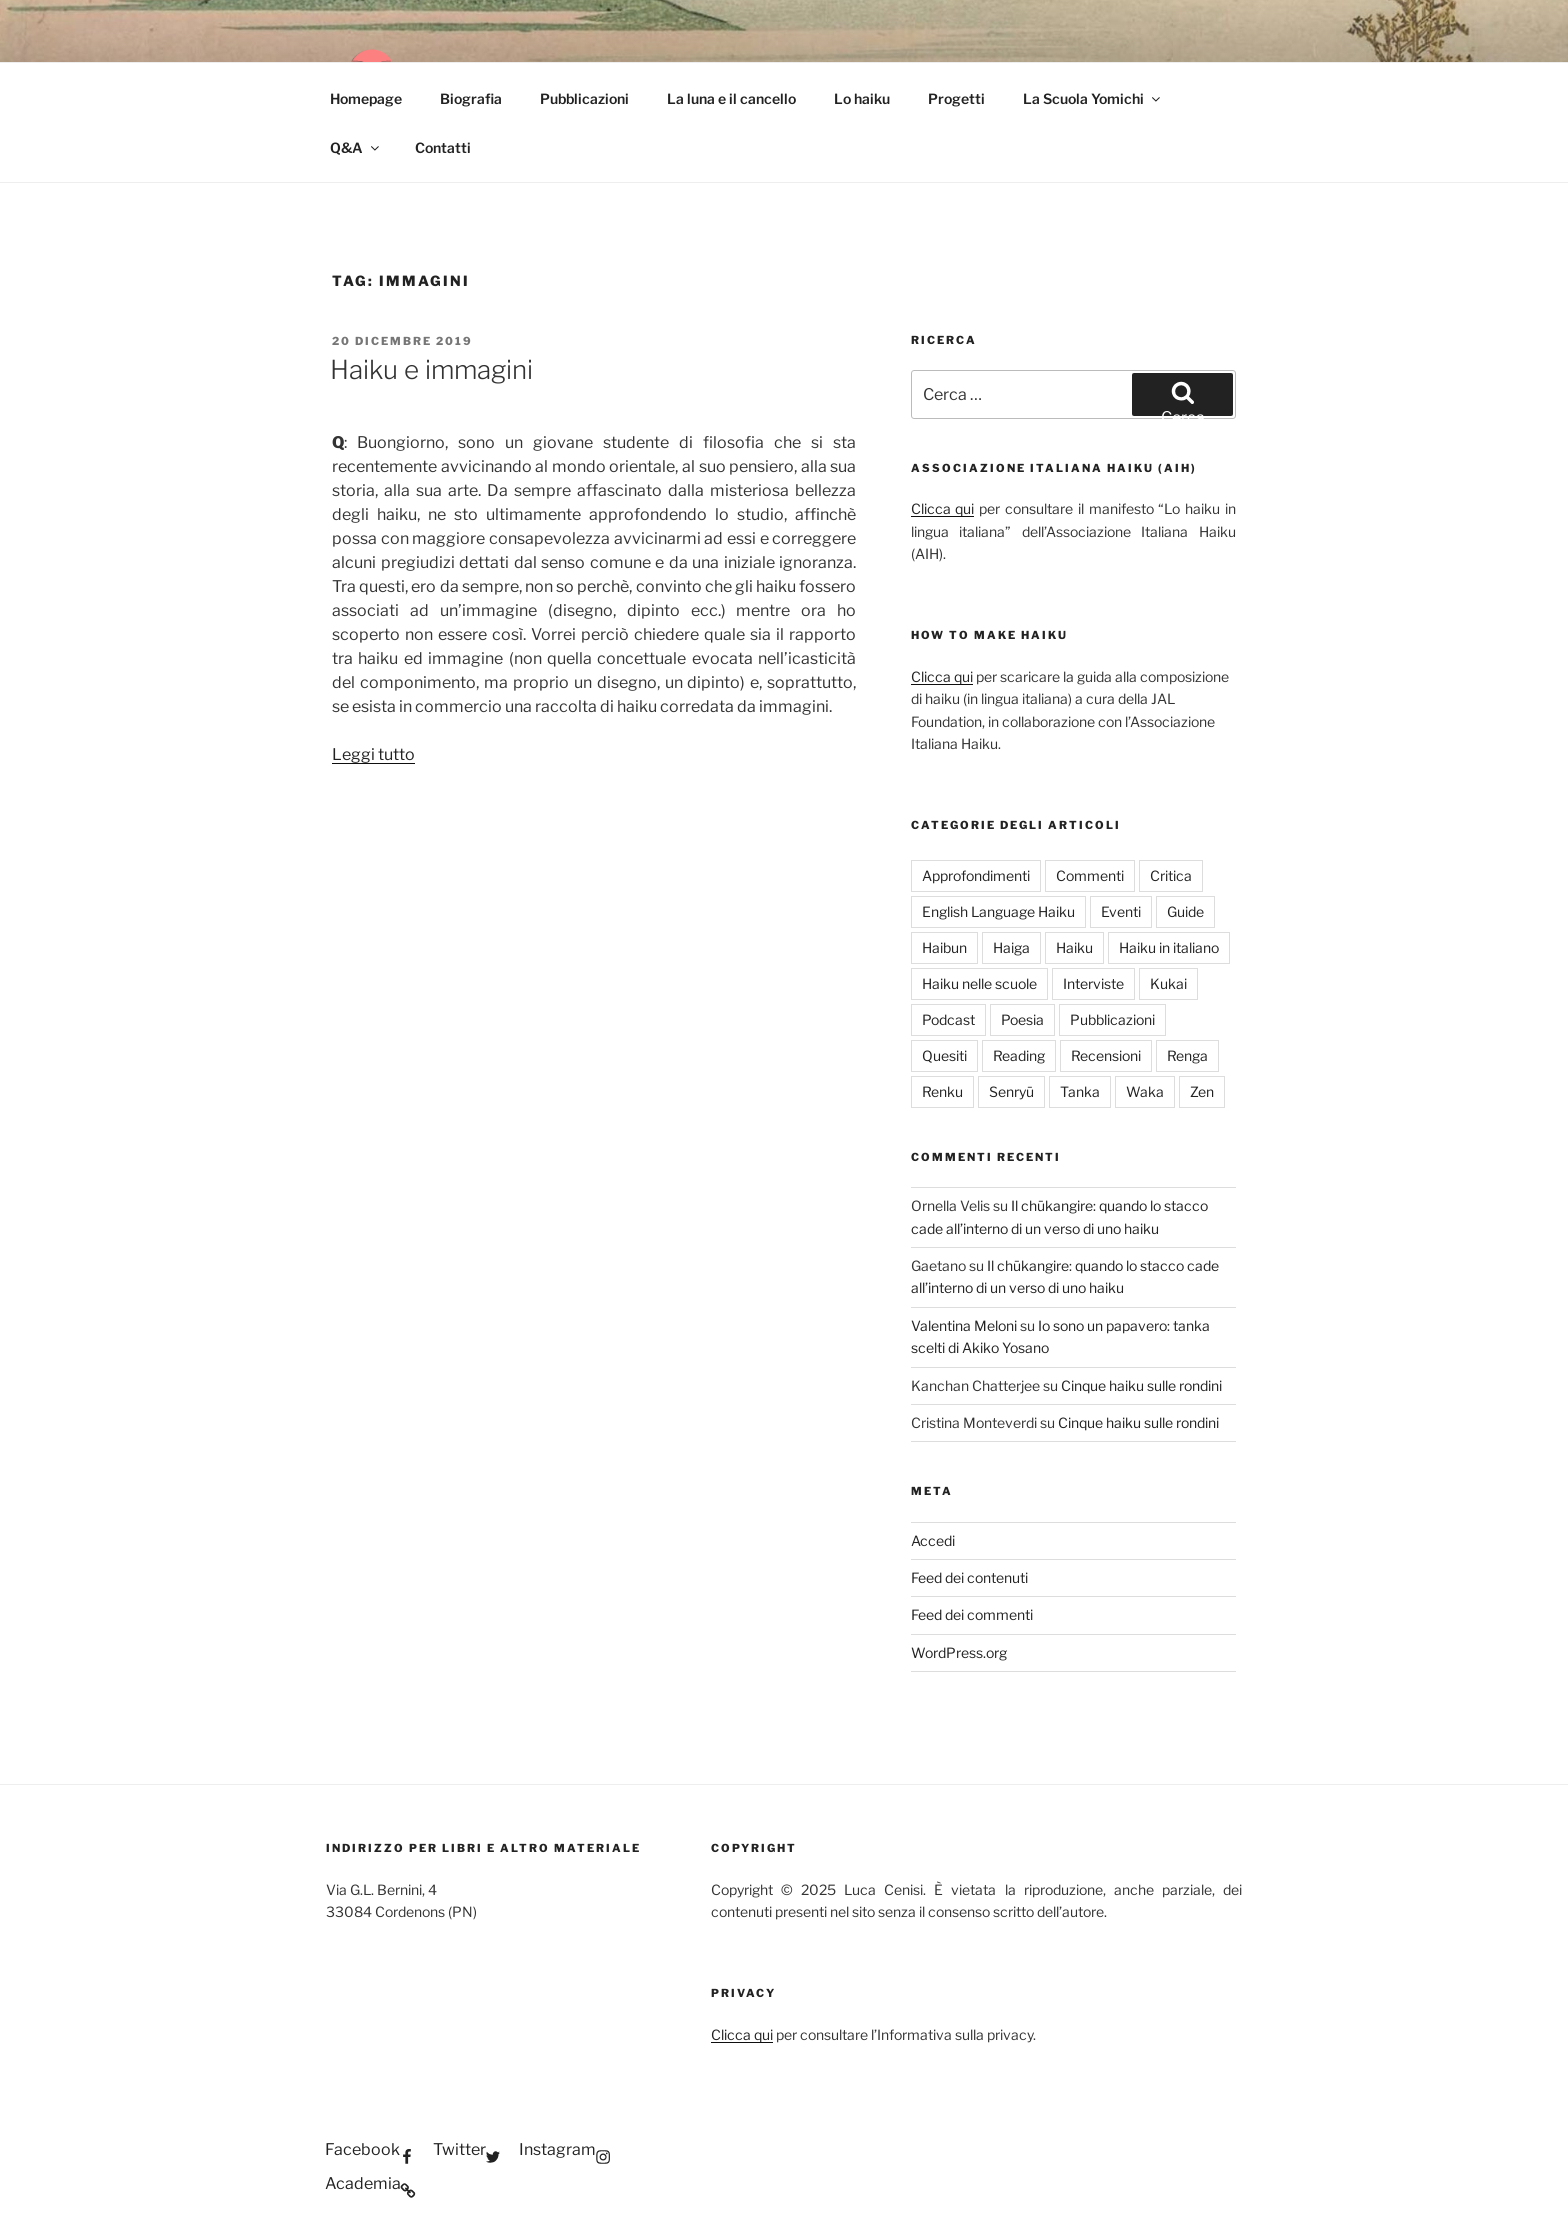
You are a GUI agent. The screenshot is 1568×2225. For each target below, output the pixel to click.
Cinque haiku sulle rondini (1141, 1385)
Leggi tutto (373, 754)
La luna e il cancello (731, 98)
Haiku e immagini (431, 369)
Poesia (1022, 1019)
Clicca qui (943, 508)
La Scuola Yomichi (1093, 98)
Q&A (356, 147)
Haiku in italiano (1169, 947)
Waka (1145, 1091)
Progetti (956, 98)
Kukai (1168, 983)
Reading (1019, 1055)
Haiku (1074, 947)
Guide (1185, 911)
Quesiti (944, 1055)
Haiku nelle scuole (979, 983)
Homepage (366, 98)
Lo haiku (862, 98)
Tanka (1080, 1091)
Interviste (1093, 983)
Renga (1187, 1055)
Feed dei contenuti (969, 1577)
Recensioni (1106, 1055)
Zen (1202, 1091)
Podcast (948, 1019)
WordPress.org (959, 1652)
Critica (1171, 875)
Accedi (933, 1540)
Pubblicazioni (584, 98)
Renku (942, 1091)
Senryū (1011, 1091)
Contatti (443, 147)
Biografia (471, 98)
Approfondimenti (976, 875)
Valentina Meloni (964, 1325)
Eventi (1121, 911)
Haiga (1011, 947)
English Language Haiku (998, 911)
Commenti (1090, 875)
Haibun (944, 947)
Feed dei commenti (972, 1614)
